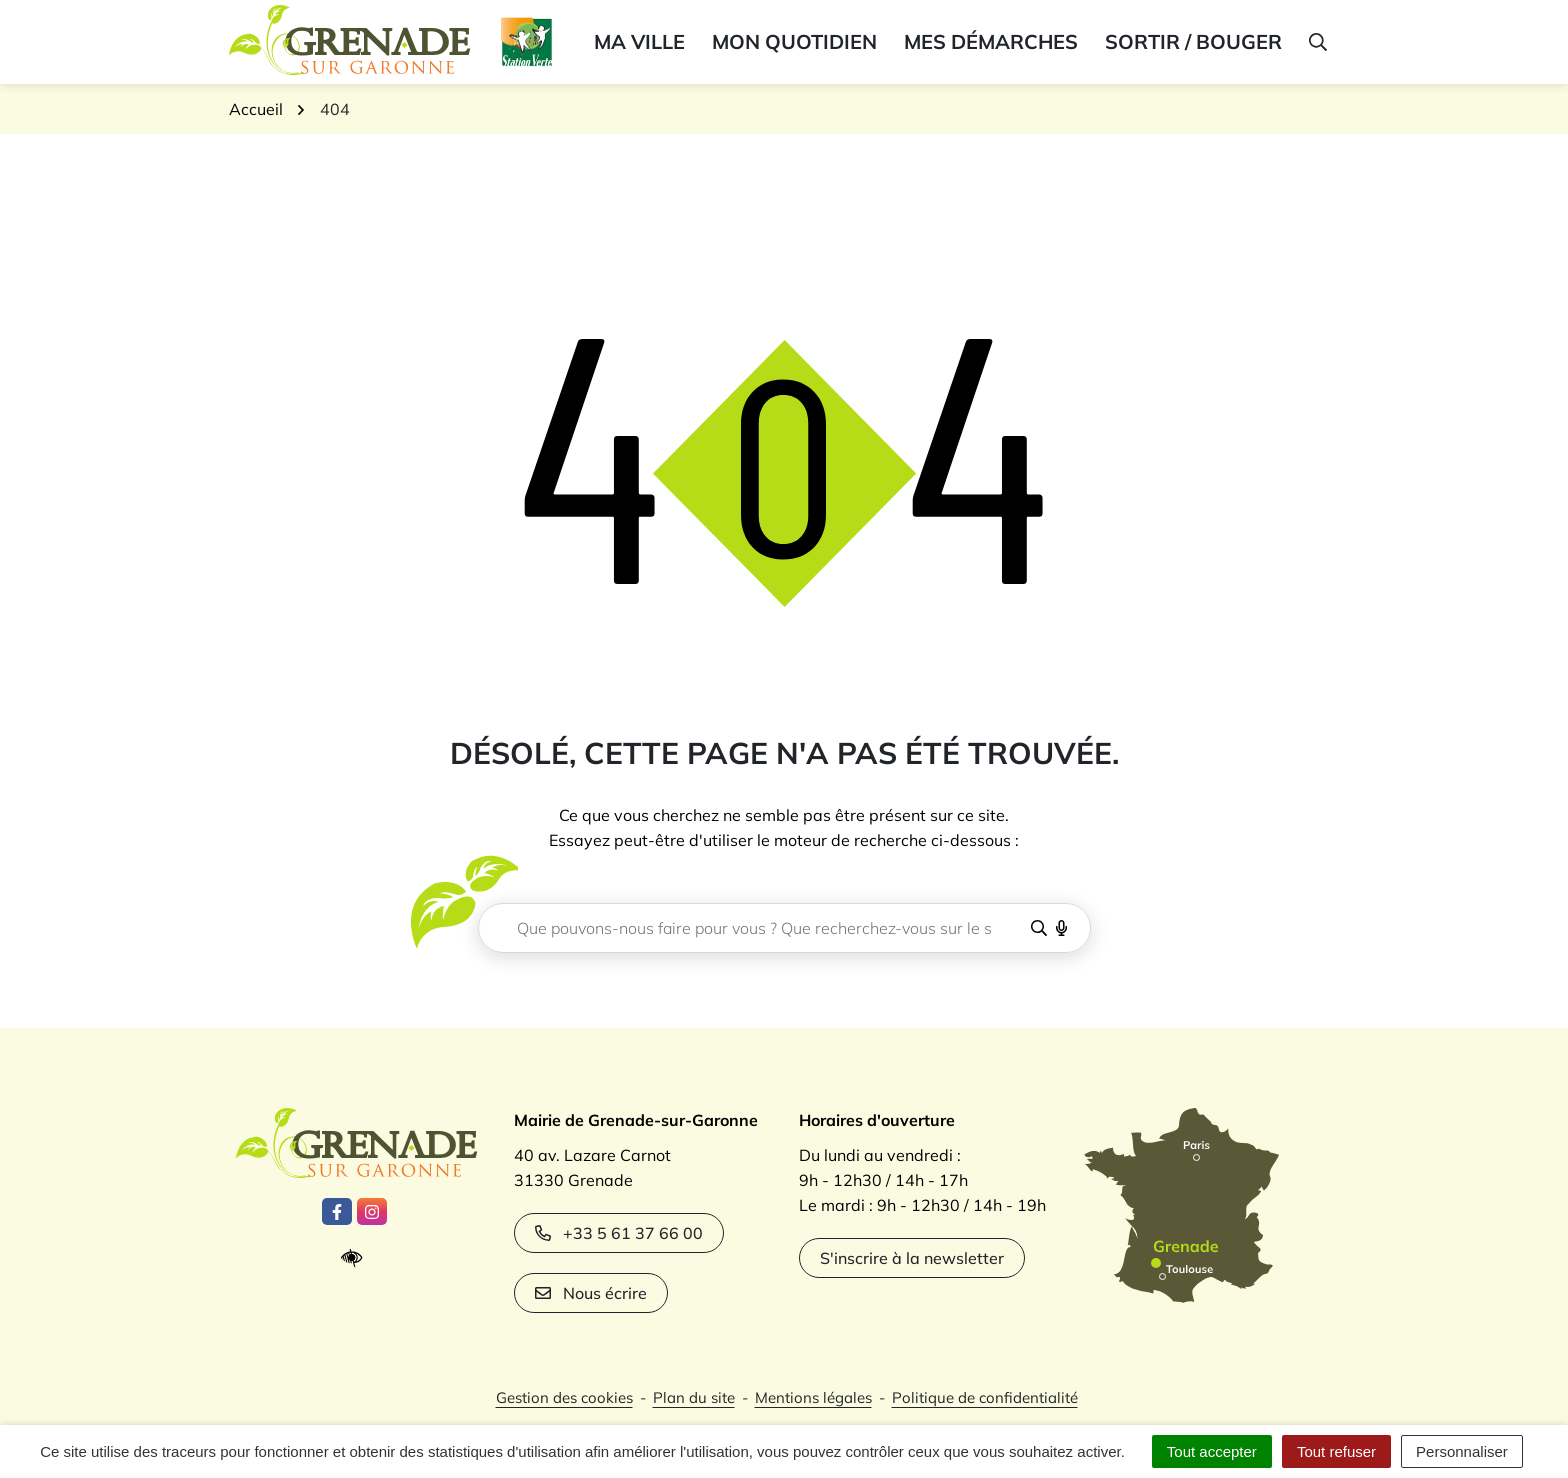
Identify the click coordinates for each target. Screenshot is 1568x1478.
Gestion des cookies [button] (564, 1397)
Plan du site (694, 1397)
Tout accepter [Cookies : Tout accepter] (1212, 1451)
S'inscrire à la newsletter (912, 1258)
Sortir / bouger (1193, 41)
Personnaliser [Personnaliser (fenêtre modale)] (1462, 1451)
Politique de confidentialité (985, 1397)
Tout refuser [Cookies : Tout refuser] (1336, 1451)
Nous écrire (591, 1293)
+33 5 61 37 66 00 (619, 1233)
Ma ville (639, 41)
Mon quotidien (794, 41)
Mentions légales (813, 1397)
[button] (1316, 42)
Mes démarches (991, 41)
